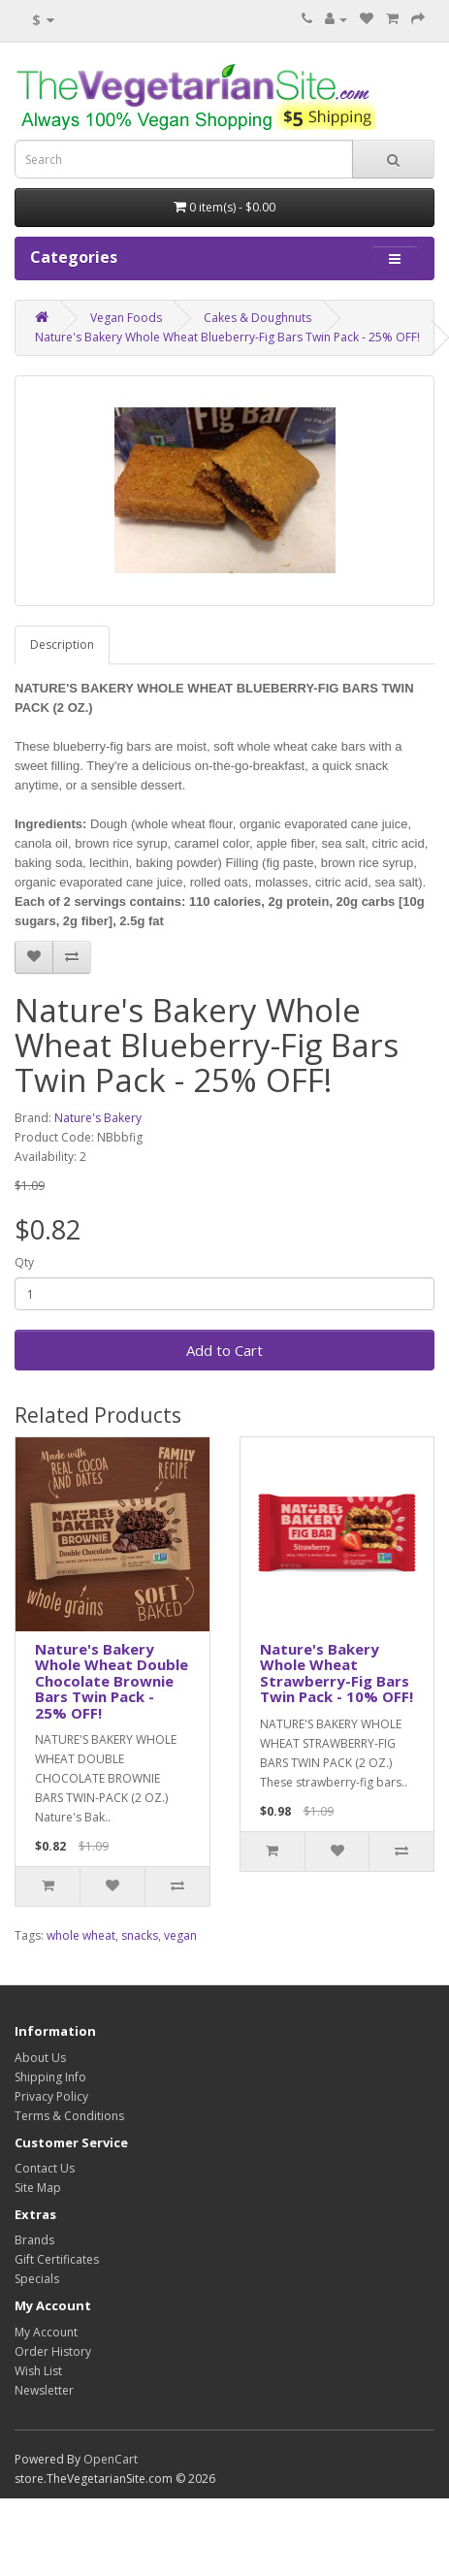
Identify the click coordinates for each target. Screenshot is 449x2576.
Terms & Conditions (69, 2116)
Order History (53, 2351)
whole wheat (81, 1935)
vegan (180, 1935)
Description (62, 644)
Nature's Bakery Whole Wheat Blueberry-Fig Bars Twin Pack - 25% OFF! (227, 337)
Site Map (38, 2187)
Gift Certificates (57, 2259)
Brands (34, 2240)
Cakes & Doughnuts (257, 317)
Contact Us (45, 2168)
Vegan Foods (126, 317)
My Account (46, 2332)
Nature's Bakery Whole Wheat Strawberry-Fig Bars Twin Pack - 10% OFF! (336, 1673)
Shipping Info (50, 2077)
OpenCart (110, 2459)
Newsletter (44, 2390)
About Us (40, 2057)
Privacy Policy (51, 2096)
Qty (24, 1262)
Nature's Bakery (98, 1118)
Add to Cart (224, 1350)
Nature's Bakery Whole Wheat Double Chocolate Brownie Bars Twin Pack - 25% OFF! (111, 1681)
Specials (37, 2278)
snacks (139, 1935)
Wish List (38, 2371)
